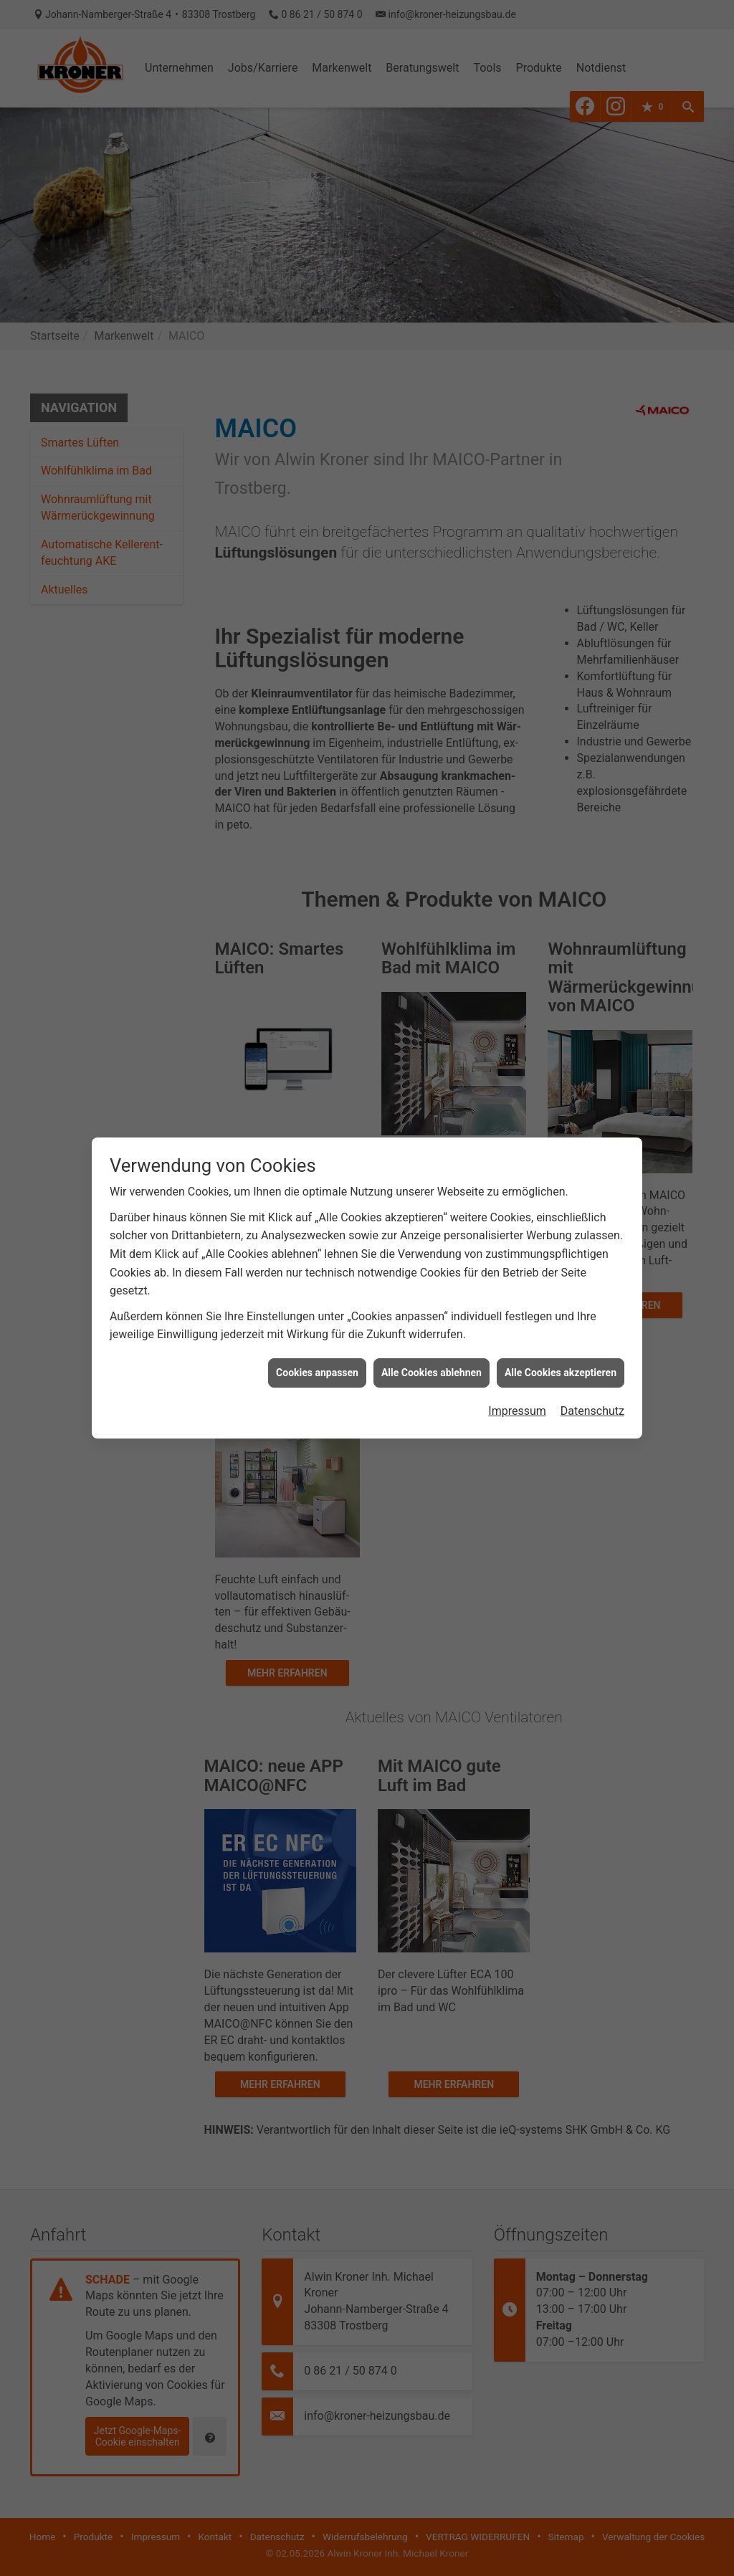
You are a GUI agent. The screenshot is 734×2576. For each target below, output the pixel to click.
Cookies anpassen (317, 1331)
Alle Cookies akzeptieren (560, 1331)
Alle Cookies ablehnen (431, 1331)
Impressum (517, 1371)
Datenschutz (592, 1371)
